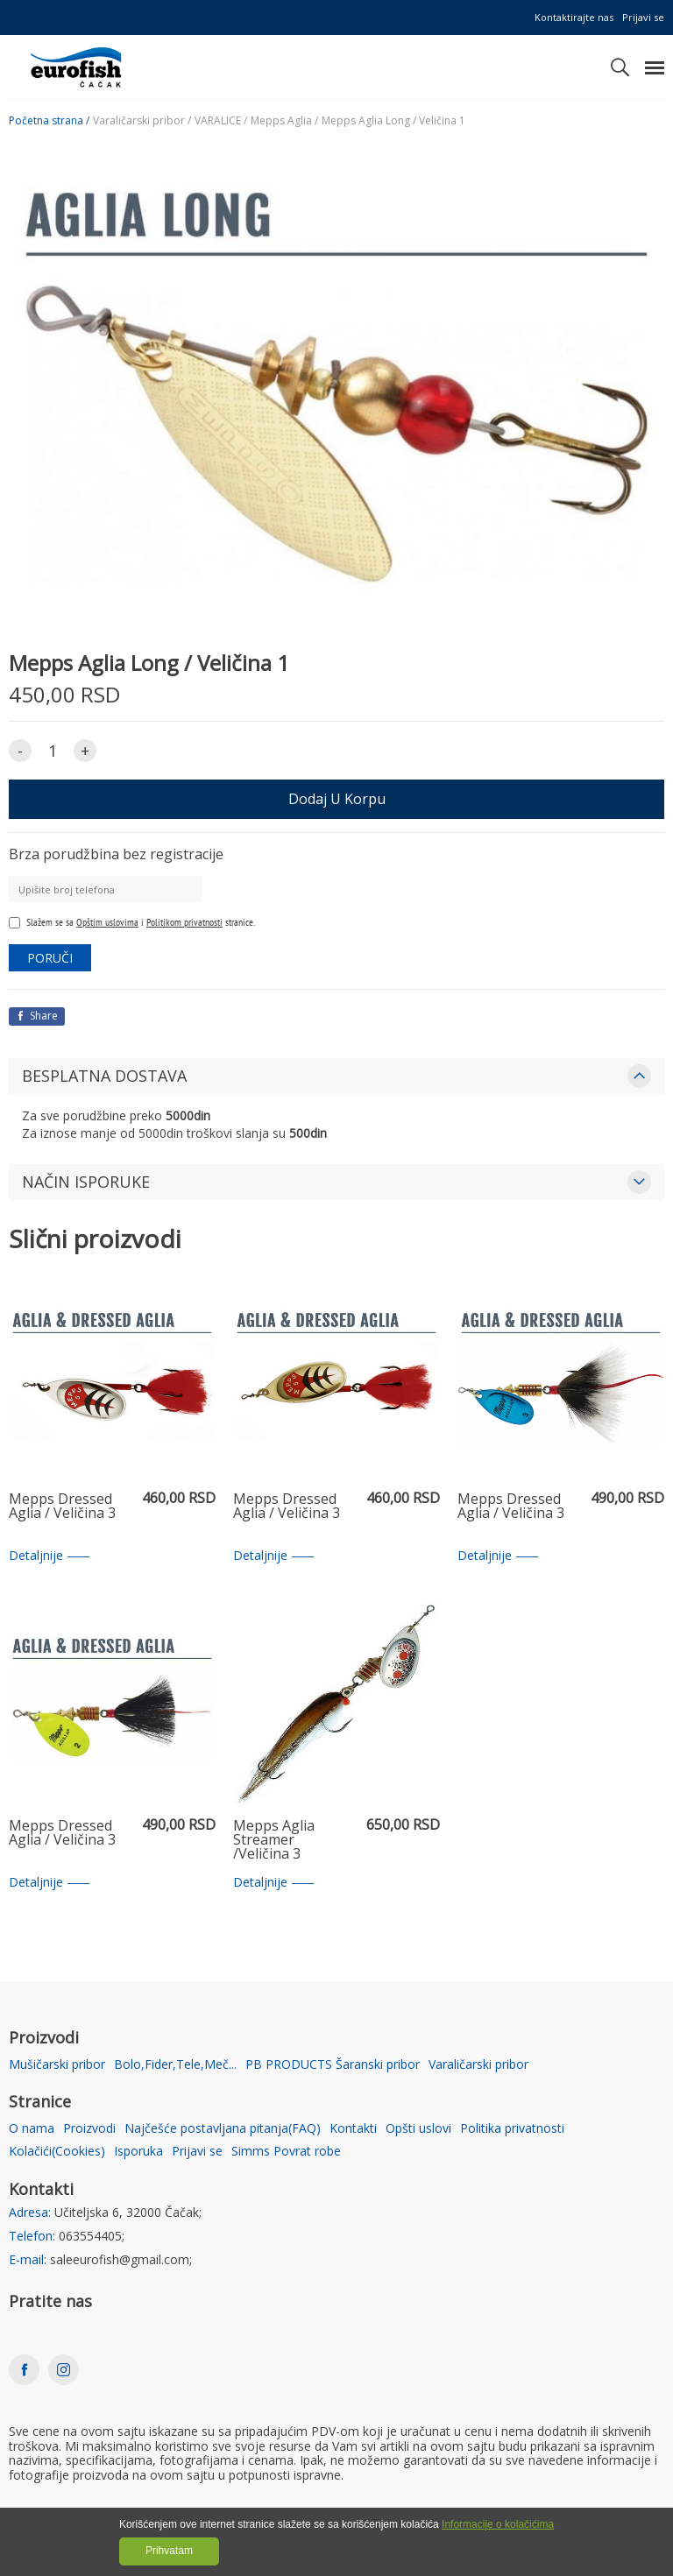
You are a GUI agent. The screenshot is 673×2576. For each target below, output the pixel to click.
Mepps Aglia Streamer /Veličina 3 (274, 1840)
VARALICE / (221, 121)
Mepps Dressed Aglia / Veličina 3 (62, 1507)
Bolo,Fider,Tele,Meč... (175, 2064)
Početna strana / (49, 121)
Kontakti (353, 2128)
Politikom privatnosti (184, 921)
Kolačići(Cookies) (57, 2151)
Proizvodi (89, 2128)
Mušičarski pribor (57, 2064)
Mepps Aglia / (284, 121)
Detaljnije (49, 1556)
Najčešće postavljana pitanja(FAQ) (222, 2128)
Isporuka (138, 2151)
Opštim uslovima (107, 921)
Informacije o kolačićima (498, 2524)
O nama (31, 2128)
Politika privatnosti (512, 2128)
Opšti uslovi (418, 2128)
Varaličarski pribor (478, 2064)
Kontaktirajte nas (574, 17)
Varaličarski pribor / (142, 121)
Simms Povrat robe (286, 2151)
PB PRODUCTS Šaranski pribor (332, 2064)
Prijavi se (643, 17)
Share (37, 1015)
